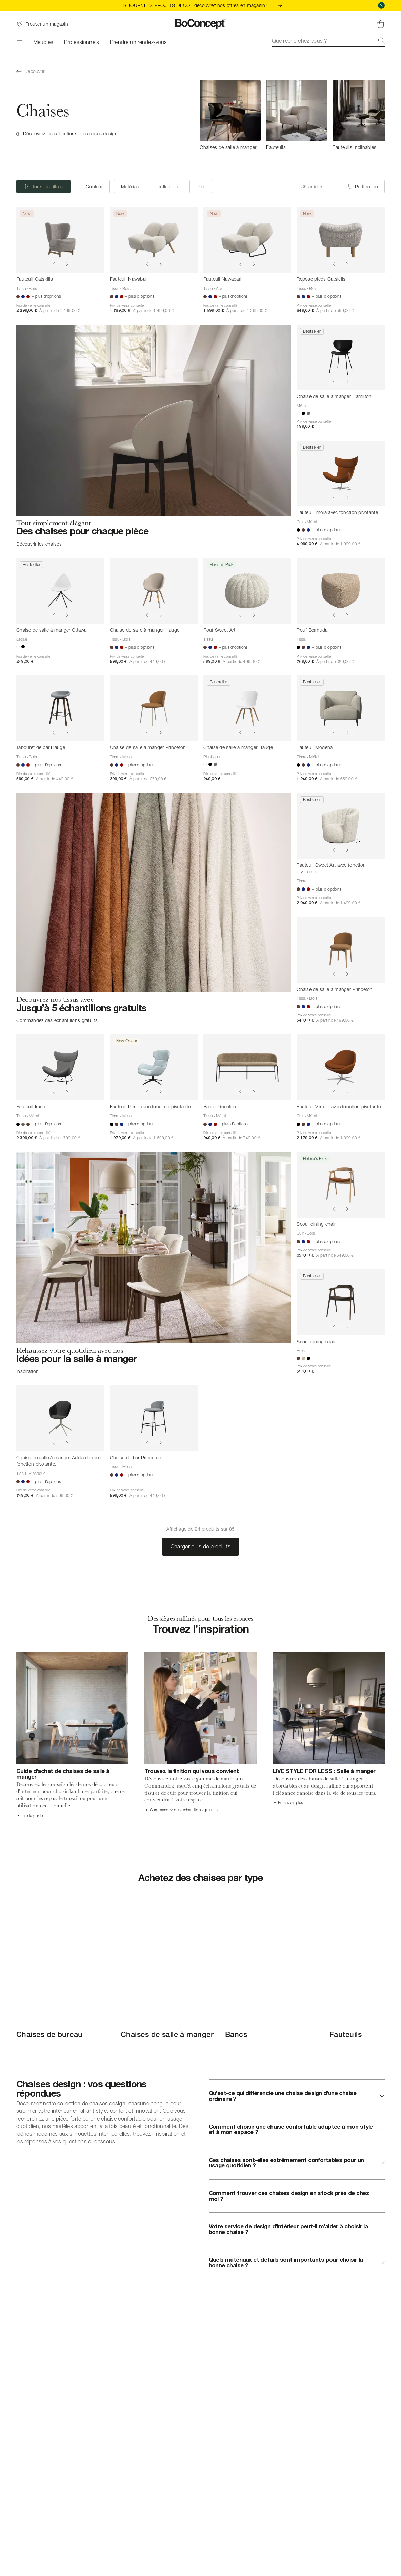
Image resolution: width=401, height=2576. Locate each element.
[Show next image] (67, 264)
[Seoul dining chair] (341, 1185)
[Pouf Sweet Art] (247, 591)
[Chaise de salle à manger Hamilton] (341, 358)
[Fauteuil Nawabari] (154, 240)
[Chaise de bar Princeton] (154, 1418)
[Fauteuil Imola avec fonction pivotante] (341, 474)
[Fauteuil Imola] (60, 1067)
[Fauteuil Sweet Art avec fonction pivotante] (341, 826)
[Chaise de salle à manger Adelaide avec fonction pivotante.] (60, 1418)
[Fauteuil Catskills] (60, 240)
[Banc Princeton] (247, 1067)
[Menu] (19, 42)
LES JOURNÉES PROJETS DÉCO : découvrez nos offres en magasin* (200, 5)
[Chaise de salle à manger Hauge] (154, 591)
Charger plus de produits (201, 1546)
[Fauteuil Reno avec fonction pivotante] (154, 1067)
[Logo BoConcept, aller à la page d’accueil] (200, 24)
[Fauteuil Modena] (341, 708)
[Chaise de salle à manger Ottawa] (60, 591)
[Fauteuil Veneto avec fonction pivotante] (341, 1067)
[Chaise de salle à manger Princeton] (154, 708)
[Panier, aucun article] (380, 24)
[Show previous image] (53, 264)
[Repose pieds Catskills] (341, 240)
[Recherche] (381, 40)
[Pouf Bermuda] (341, 591)
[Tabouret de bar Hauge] (60, 708)
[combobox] (328, 41)
